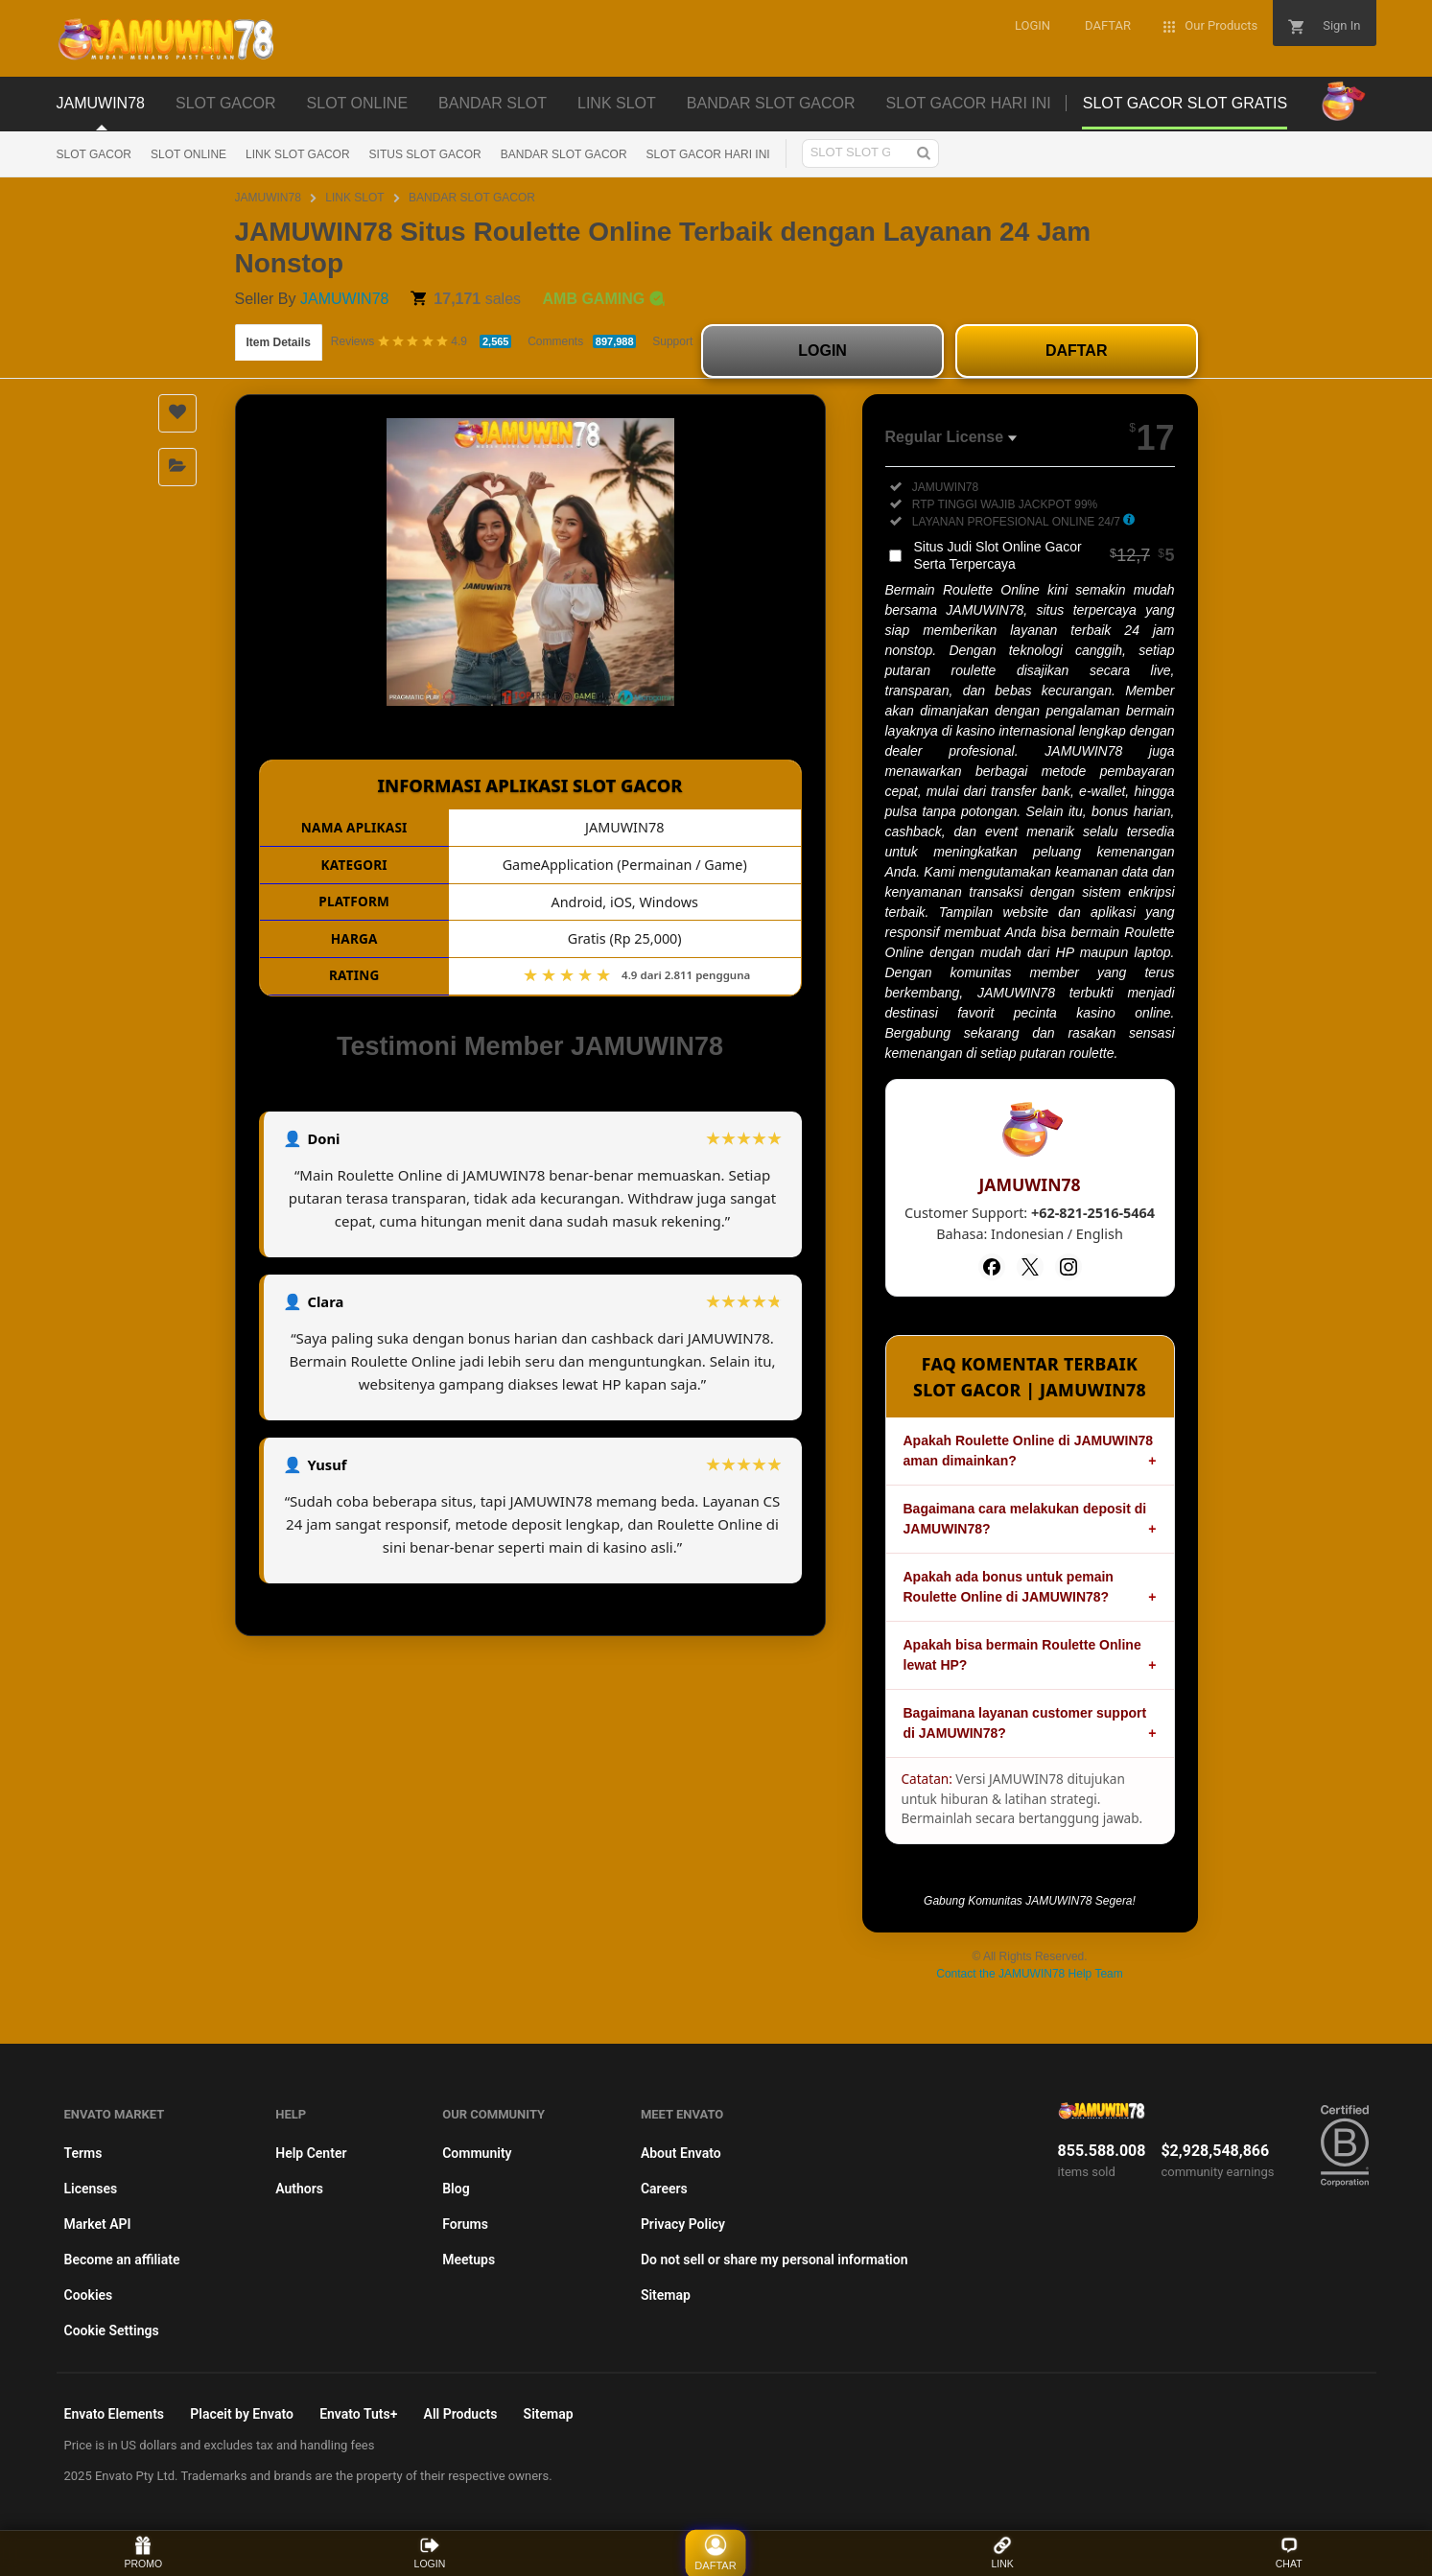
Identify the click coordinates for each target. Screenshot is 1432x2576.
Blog (455, 2188)
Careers (664, 2188)
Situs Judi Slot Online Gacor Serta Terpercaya (1044, 555)
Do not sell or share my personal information (774, 2259)
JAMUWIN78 (268, 197)
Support (672, 341)
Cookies (88, 2295)
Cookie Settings (111, 2330)
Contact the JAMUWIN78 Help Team (1029, 1973)
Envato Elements (114, 2414)
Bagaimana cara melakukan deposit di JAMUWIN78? (1025, 1518)
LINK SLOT (354, 197)
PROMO (143, 2552)
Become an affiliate (122, 2259)
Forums (465, 2224)
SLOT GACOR (94, 154)
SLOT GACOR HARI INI (708, 154)
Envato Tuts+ (358, 2414)
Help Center (310, 2153)
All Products (461, 2414)
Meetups (468, 2259)
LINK (1002, 2552)
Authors (299, 2188)
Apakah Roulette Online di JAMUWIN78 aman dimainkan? (1029, 1450)
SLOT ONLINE (188, 154)
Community (476, 2153)
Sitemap (666, 2295)
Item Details (278, 342)
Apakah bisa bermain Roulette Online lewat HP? (1022, 1655)
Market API (97, 2224)
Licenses (91, 2188)
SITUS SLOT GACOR (425, 154)
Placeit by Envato (241, 2414)
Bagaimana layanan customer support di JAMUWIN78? (1025, 1723)
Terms (83, 2153)
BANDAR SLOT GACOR (564, 154)
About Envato (681, 2153)
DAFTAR (1076, 350)
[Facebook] (991, 1266)
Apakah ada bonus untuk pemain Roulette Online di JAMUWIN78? (1009, 1586)
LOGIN (822, 350)
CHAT (1289, 2552)
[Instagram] (1068, 1266)
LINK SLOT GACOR (297, 154)
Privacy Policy (683, 2224)
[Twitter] (1030, 1266)
